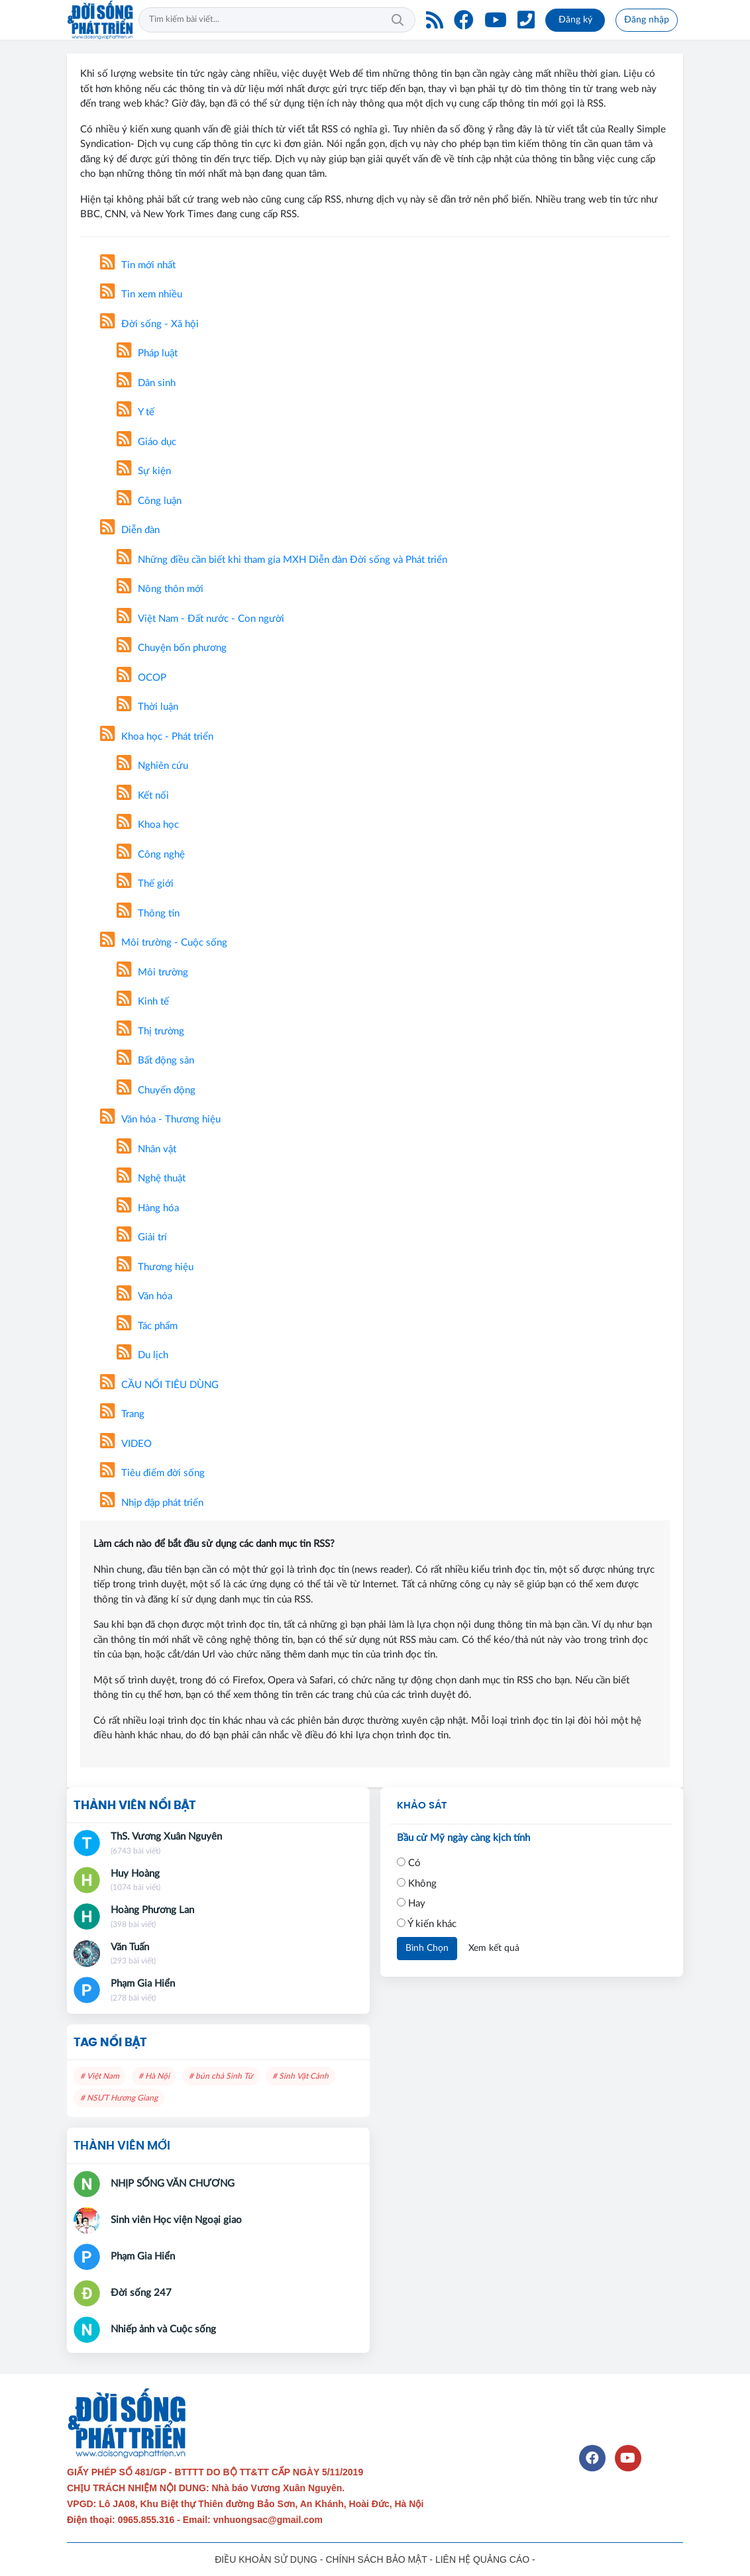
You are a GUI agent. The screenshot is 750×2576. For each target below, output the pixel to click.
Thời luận (147, 707)
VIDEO (126, 1444)
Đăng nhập (646, 20)
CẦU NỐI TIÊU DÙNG (159, 1385)
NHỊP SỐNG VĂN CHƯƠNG (173, 2184)
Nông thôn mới (160, 589)
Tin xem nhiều (141, 294)
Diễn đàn (130, 530)
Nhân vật (146, 1149)
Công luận (149, 501)
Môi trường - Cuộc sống (163, 943)
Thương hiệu (155, 1267)
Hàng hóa (148, 1208)
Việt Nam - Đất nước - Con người (200, 619)
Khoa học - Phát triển (156, 737)
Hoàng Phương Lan (152, 1910)
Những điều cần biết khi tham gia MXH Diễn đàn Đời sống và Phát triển (282, 560)
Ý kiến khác (426, 1923)
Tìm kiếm (397, 19)
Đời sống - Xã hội (149, 324)
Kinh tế (143, 1002)
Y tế (135, 412)
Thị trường (150, 1031)
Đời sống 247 (141, 2293)
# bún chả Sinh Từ (221, 2076)
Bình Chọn (427, 1948)
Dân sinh (146, 383)
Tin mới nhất (138, 265)
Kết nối (143, 796)
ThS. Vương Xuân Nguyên (166, 1837)
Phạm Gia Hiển (143, 1984)
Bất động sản (155, 1060)
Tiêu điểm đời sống (152, 1473)
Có (409, 1863)
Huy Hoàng (135, 1874)
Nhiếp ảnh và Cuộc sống (163, 2329)
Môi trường (152, 972)
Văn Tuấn (130, 1947)
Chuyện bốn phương (172, 648)
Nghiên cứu (152, 766)
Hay (411, 1903)
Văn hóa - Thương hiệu (160, 1119)
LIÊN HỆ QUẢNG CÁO (482, 2559)
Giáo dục (146, 442)
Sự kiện (144, 471)
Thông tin (148, 913)
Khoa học (148, 825)
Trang (122, 1414)
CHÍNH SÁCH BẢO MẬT (376, 2559)
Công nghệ (151, 855)
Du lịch (142, 1355)
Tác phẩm (147, 1326)
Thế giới (145, 884)
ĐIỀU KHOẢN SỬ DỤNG (266, 2559)
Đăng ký (575, 20)
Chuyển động (156, 1090)
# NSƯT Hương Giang (119, 2098)
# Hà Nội (154, 2076)
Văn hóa (144, 1296)
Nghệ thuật (151, 1178)
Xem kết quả (493, 1948)
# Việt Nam (99, 2076)
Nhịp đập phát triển (151, 1503)
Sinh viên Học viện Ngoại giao (176, 2220)
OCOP (141, 678)
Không (417, 1883)
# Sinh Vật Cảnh (300, 2076)
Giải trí (142, 1237)
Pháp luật (147, 353)
